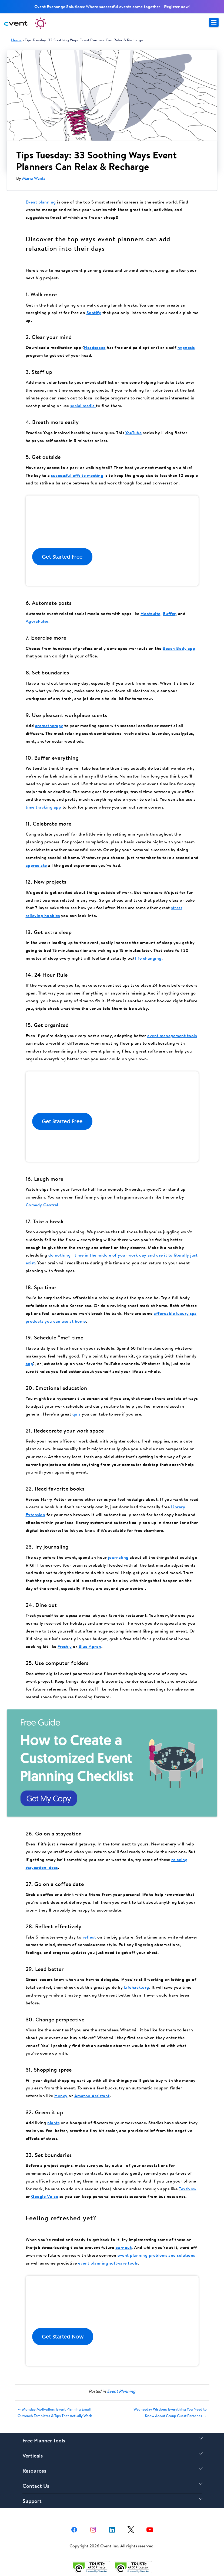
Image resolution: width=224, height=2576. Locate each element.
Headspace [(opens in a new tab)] (95, 347)
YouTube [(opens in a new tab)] (133, 433)
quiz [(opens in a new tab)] (76, 1414)
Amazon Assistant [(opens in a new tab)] (92, 2096)
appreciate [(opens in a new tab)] (36, 865)
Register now (176, 6)
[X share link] (131, 2529)
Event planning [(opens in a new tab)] (41, 202)
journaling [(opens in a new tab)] (118, 1557)
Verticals (32, 2455)
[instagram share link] (93, 2529)
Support (32, 2500)
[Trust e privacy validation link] (91, 2567)
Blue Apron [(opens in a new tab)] (90, 1646)
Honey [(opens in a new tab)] (61, 2096)
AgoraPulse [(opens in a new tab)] (37, 621)
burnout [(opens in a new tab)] (123, 2247)
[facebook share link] (74, 2529)
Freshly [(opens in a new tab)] (65, 1646)
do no (54, 1255)
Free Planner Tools (43, 2440)
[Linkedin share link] (112, 2529)
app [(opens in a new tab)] (29, 1363)
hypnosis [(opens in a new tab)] (186, 347)
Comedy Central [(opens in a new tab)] (42, 1205)
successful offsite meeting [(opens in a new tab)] (77, 475)
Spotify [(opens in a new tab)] (93, 312)
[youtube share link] (149, 2529)
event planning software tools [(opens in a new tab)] (108, 2263)
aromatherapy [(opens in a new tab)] (49, 725)
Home (16, 40)
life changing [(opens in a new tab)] (148, 958)
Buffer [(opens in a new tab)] (169, 613)
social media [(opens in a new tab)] (83, 406)
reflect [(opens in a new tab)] (89, 1937)
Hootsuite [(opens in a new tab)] (151, 613)
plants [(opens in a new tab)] (53, 2123)
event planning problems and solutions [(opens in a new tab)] (156, 2255)
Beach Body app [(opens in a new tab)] (179, 648)
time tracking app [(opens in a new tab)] (43, 807)
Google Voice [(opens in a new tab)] (44, 2196)
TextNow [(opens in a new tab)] (187, 2189)
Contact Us (35, 2485)
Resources (34, 2470)
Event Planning (121, 2391)
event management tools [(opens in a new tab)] (172, 1035)
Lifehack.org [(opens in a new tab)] (136, 1987)
